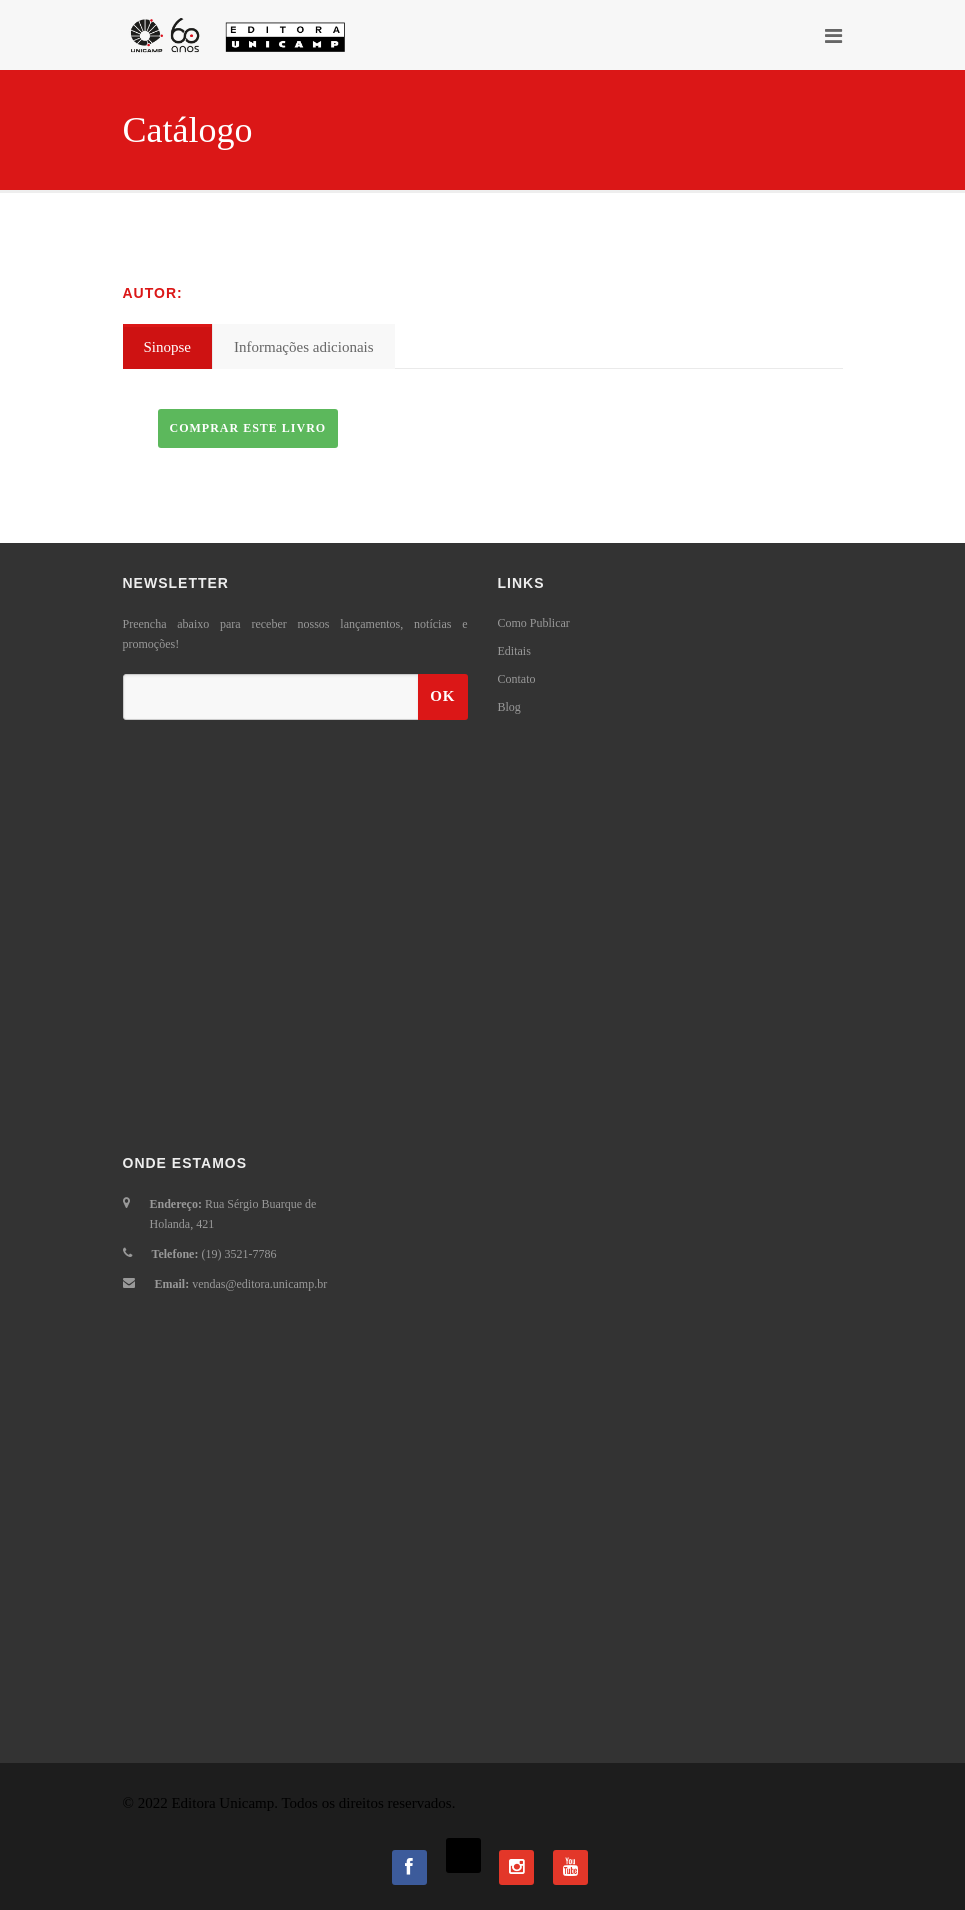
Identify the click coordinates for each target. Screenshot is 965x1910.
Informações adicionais (304, 347)
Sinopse (168, 347)
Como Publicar (534, 623)
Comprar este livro (248, 428)
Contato (517, 679)
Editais (514, 651)
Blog (509, 707)
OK (442, 696)
